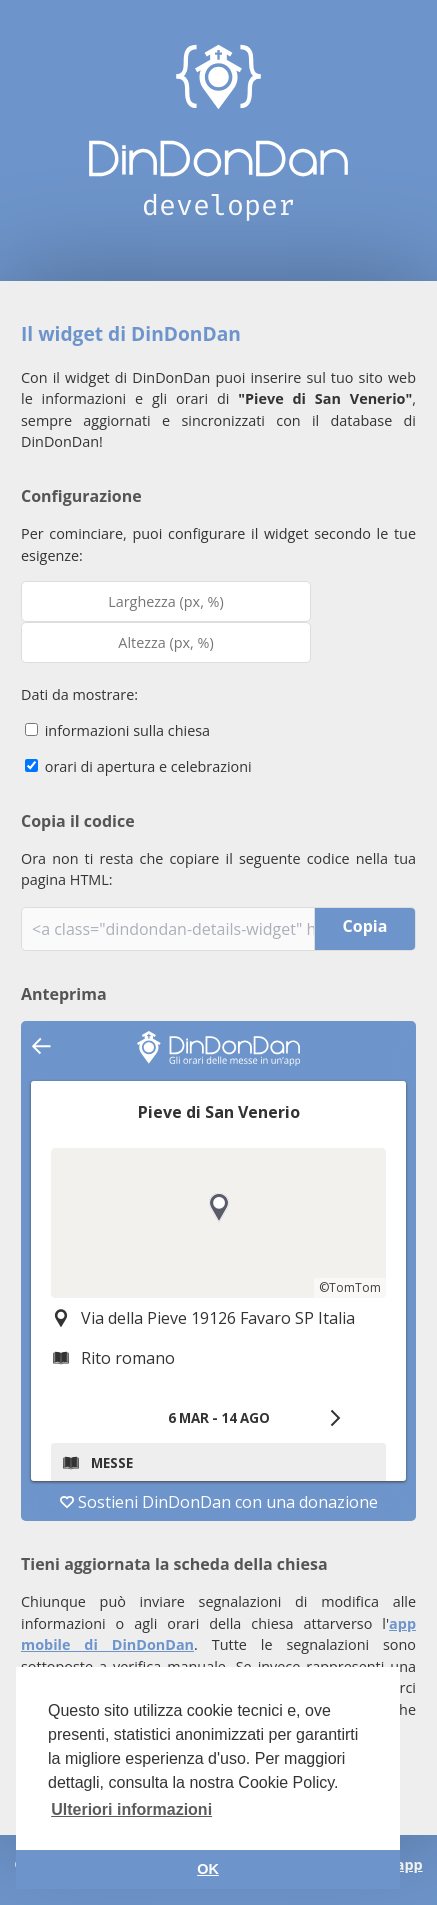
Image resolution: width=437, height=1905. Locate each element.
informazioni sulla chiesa (117, 730)
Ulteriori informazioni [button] (131, 1809)
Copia (365, 926)
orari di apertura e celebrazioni (138, 766)
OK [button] (208, 1869)
